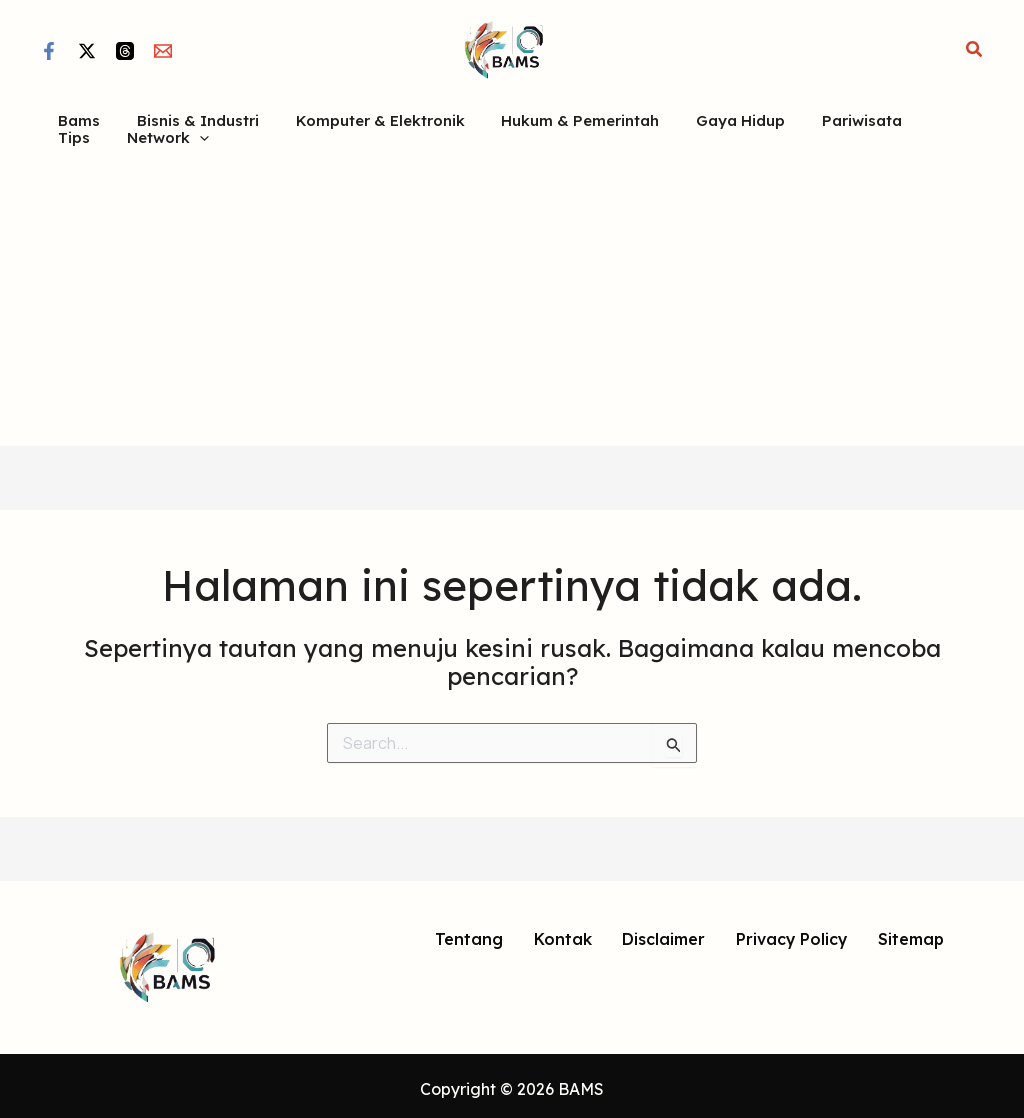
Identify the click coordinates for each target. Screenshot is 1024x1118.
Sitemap (910, 934)
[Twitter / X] (87, 51)
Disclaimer (662, 934)
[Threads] (125, 51)
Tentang (469, 934)
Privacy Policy (790, 934)
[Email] (163, 51)
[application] (127, 132)
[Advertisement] (512, 290)
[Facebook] (49, 51)
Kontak (562, 934)
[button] (975, 50)
